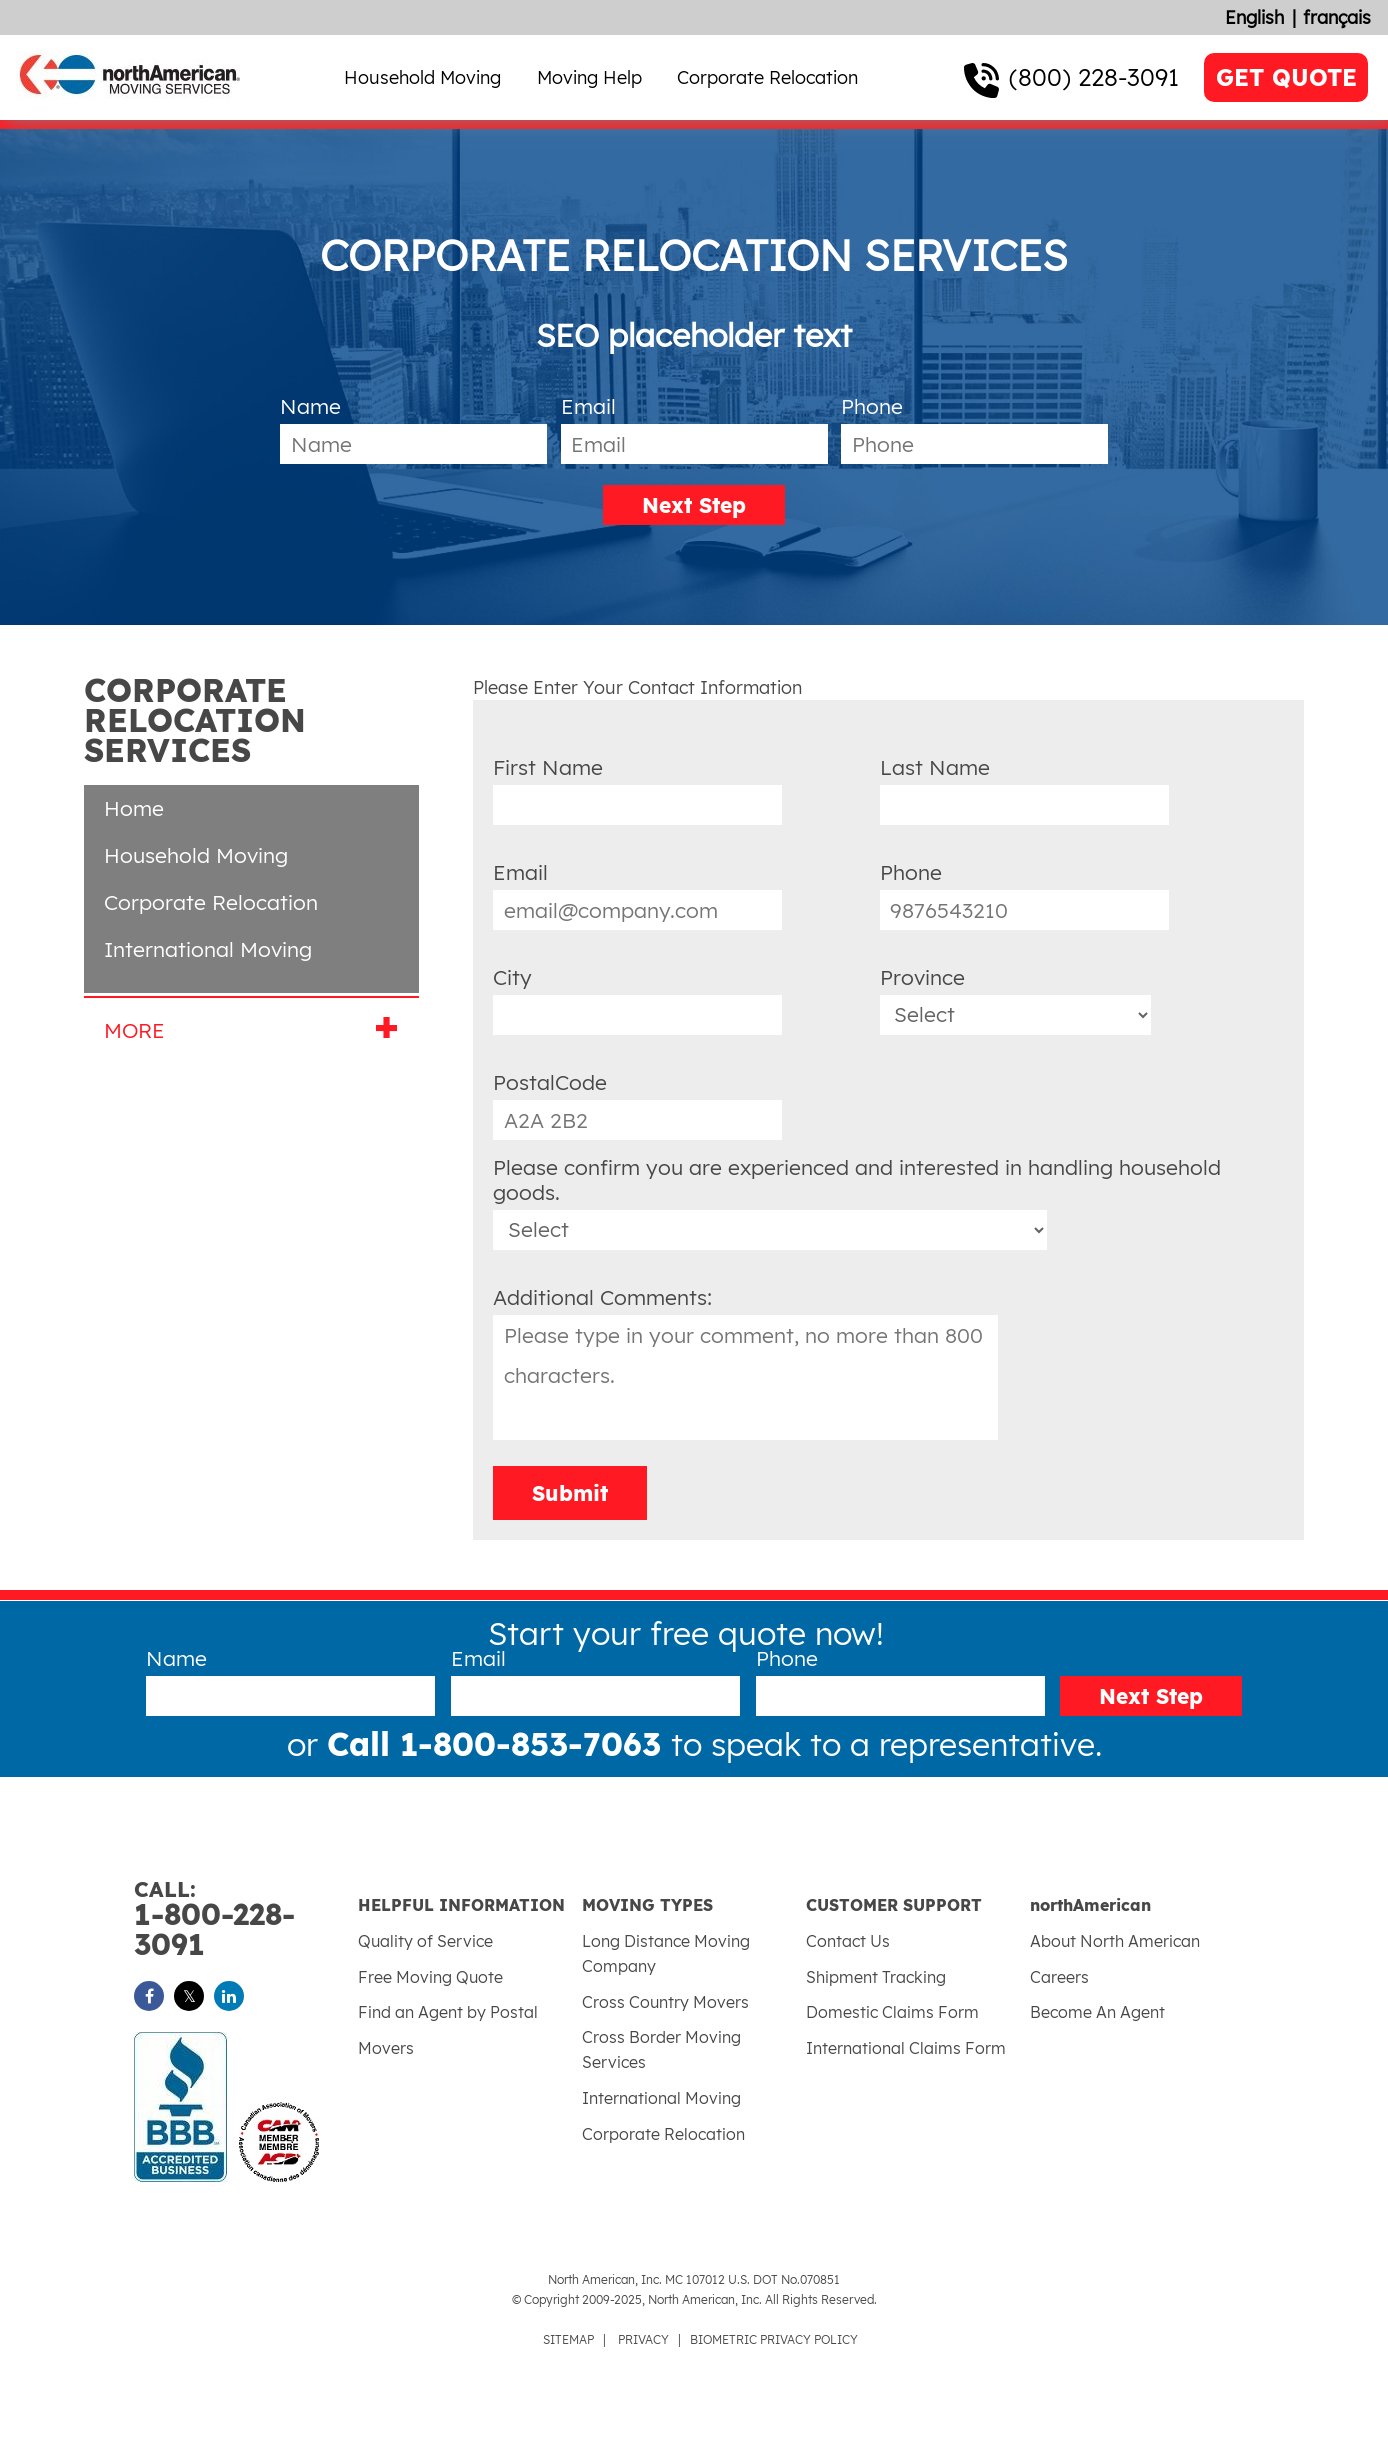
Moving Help (589, 77)
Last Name (935, 767)
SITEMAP (568, 2339)
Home (134, 808)
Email (588, 406)
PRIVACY (643, 2339)
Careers (1059, 1977)
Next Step (694, 505)
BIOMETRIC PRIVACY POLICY (774, 2339)
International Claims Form (906, 2048)
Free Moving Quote (430, 1977)
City (512, 977)
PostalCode (550, 1082)
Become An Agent (1097, 2012)
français (1337, 17)
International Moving (208, 949)
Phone (872, 406)
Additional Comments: (602, 1297)
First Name (548, 767)
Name (310, 406)
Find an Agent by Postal (448, 2012)
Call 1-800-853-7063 (499, 1744)
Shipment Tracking (876, 1977)
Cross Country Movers (665, 2002)
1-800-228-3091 (246, 1919)
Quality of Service (425, 1941)
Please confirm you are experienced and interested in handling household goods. (857, 1179)
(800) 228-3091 (1094, 77)
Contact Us (848, 1941)
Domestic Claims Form (892, 2012)
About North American (1115, 1941)
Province (922, 977)
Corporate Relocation (767, 77)
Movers (386, 2048)
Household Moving (422, 77)
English (1254, 17)
